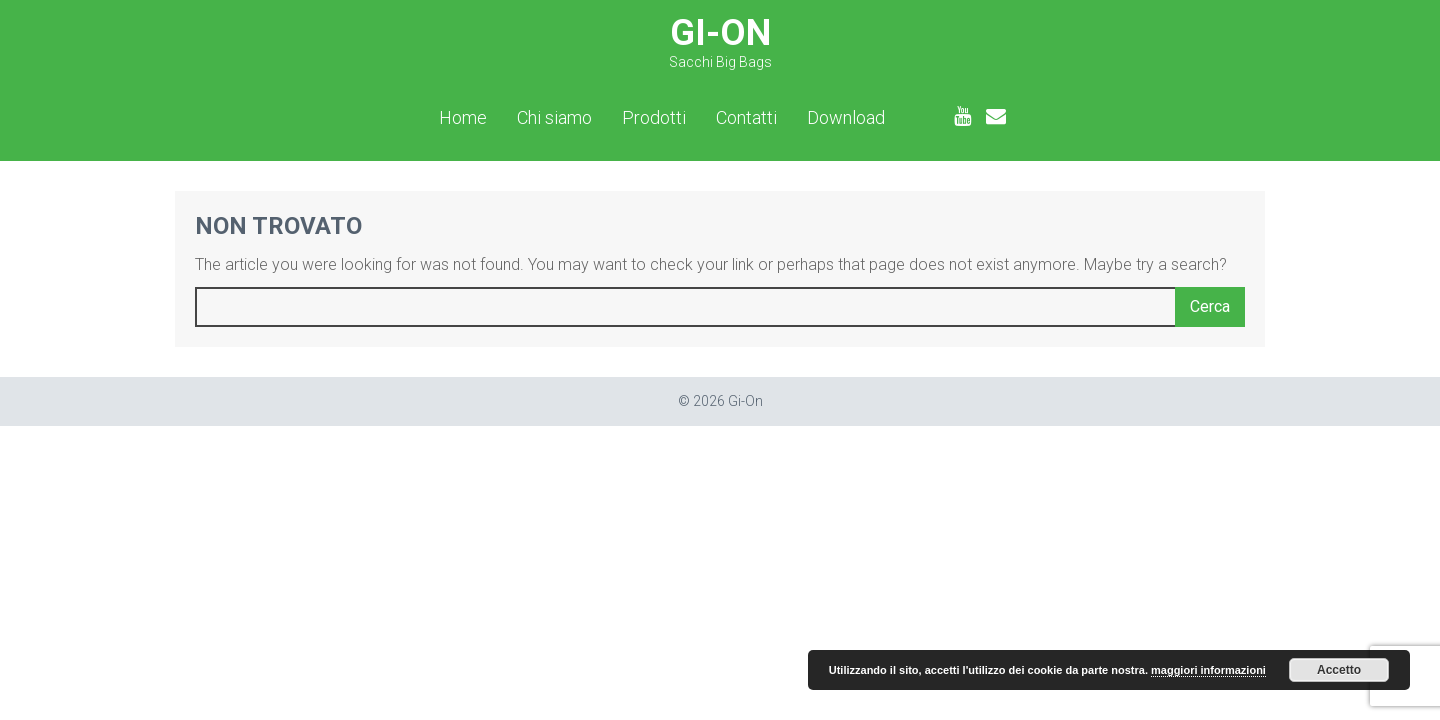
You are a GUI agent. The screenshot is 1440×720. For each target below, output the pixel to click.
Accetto (1339, 670)
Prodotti (654, 118)
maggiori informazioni (1208, 670)
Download (846, 118)
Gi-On (720, 41)
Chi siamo (554, 118)
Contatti (746, 118)
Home (463, 118)
